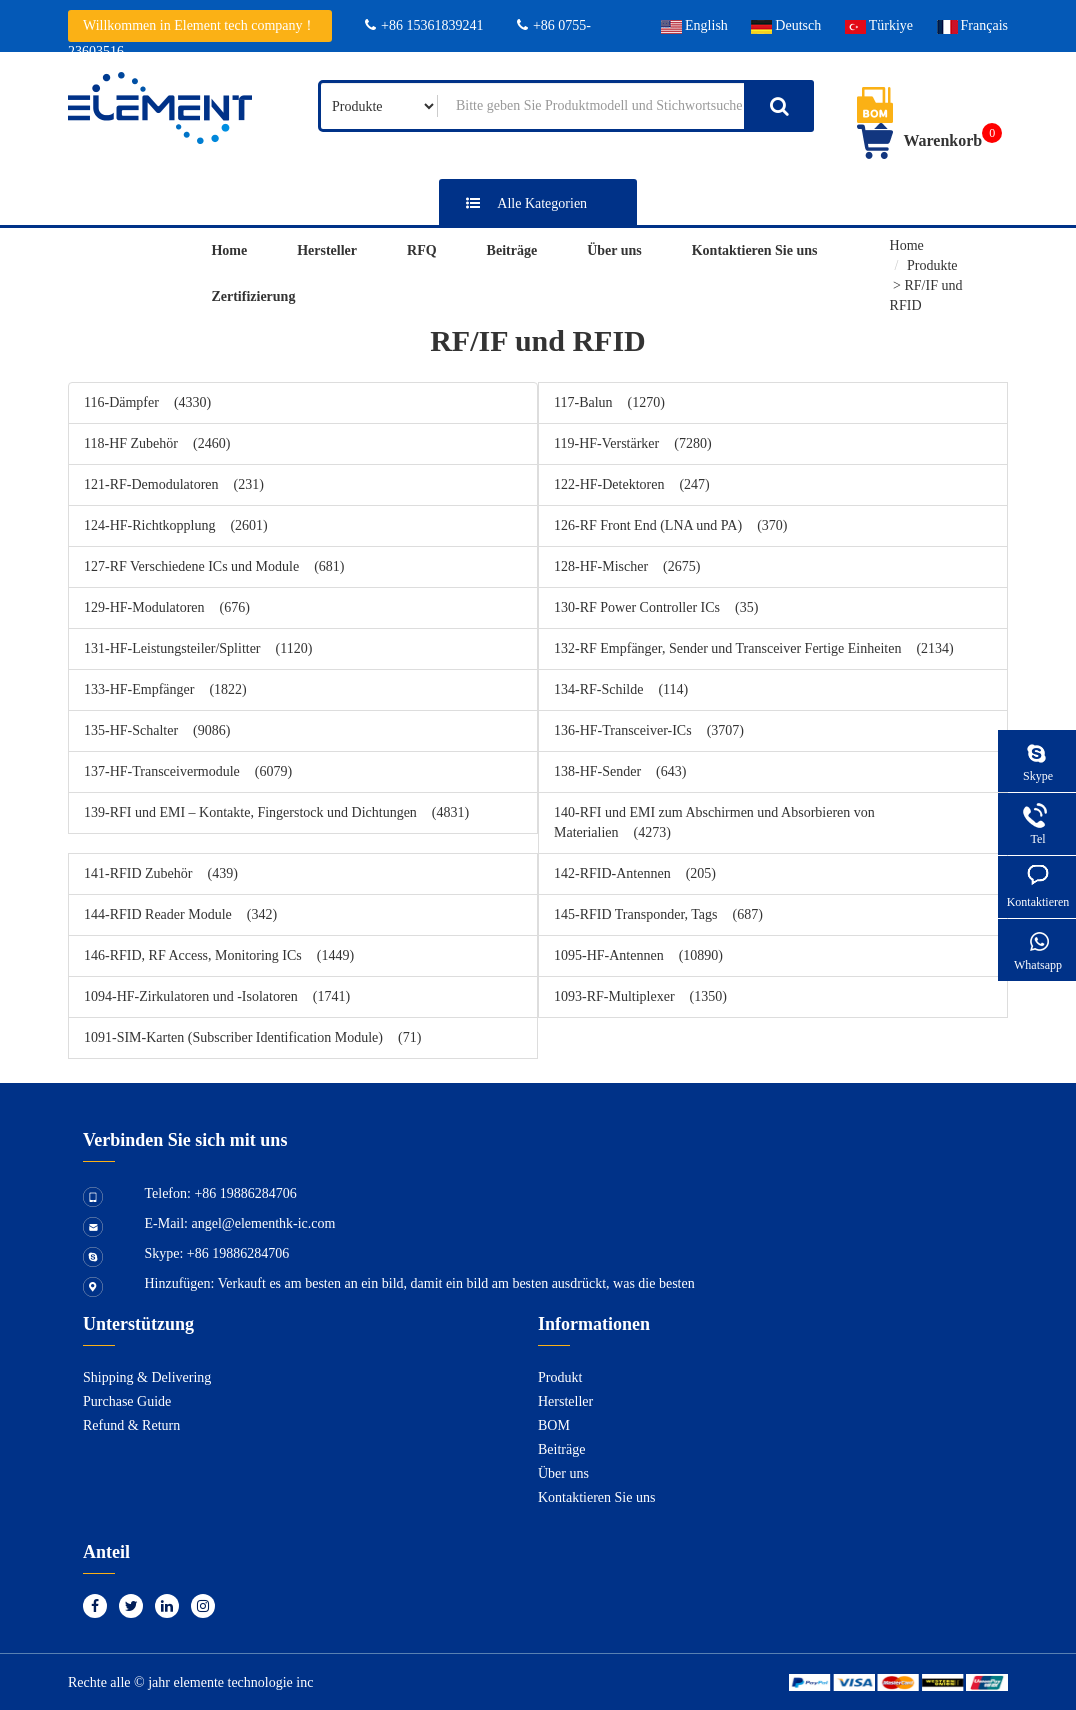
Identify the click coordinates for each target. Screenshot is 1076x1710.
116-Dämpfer (147, 402)
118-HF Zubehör (157, 443)
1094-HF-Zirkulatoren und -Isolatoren (217, 996)
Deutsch (786, 25)
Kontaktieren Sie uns (755, 250)
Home (229, 250)
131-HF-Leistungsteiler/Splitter (198, 648)
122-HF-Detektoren (632, 484)
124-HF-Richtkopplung (176, 525)
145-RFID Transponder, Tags (658, 914)
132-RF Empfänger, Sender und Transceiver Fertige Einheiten (754, 648)
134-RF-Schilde (621, 689)
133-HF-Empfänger (165, 689)
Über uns (614, 250)
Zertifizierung (253, 296)
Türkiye (879, 25)
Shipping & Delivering (147, 1377)
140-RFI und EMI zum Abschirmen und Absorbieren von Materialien (714, 822)
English (694, 25)
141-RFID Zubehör (161, 873)
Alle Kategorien (520, 203)
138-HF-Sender (620, 771)
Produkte (932, 265)
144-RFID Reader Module (180, 914)
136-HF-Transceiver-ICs (649, 730)
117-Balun (609, 402)
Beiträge (512, 250)
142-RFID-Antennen (635, 873)
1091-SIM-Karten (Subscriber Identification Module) (252, 1037)
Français (972, 25)
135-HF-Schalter (157, 730)
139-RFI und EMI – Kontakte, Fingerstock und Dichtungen (276, 812)
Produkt (560, 1377)
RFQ (422, 250)
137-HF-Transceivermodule (188, 771)
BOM (554, 1425)
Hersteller (327, 250)
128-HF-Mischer (627, 566)
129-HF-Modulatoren (167, 607)
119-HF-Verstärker (633, 443)
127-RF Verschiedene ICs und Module (214, 566)
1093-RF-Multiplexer (640, 996)
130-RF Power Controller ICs (656, 607)
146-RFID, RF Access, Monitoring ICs (219, 955)
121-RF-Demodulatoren (174, 484)
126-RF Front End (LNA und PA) (670, 525)
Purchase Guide (127, 1401)
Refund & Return (131, 1425)
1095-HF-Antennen (638, 955)
